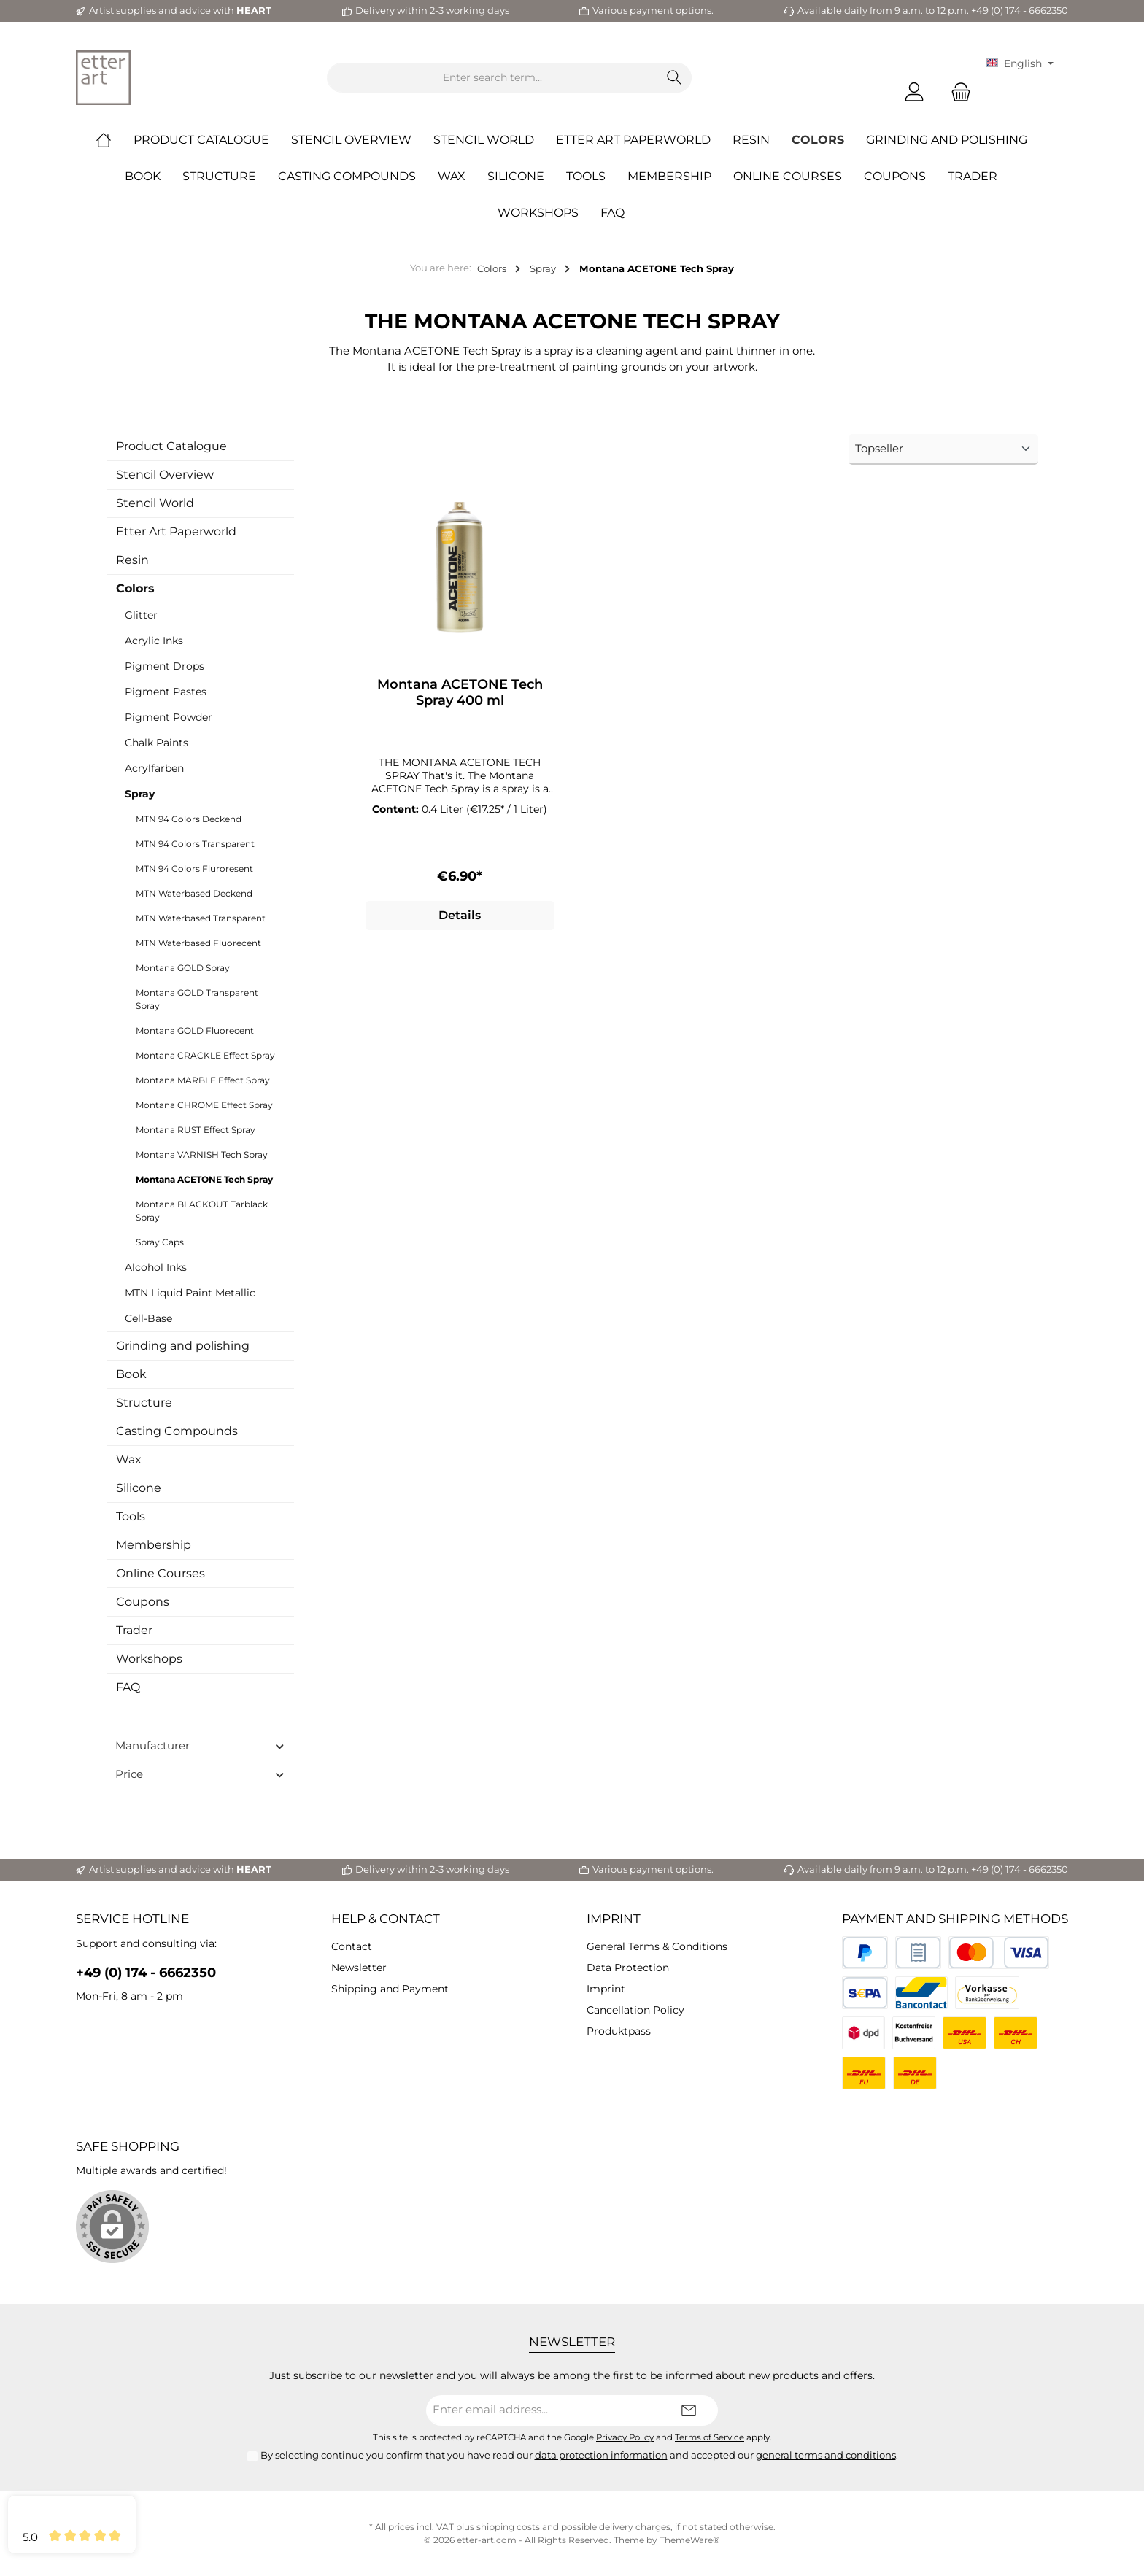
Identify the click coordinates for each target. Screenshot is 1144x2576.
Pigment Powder (168, 717)
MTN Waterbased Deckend (194, 893)
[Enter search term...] (492, 78)
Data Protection (628, 1967)
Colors (135, 588)
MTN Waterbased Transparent (201, 918)
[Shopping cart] (956, 92)
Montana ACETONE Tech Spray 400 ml (460, 692)
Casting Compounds (177, 1431)
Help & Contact (385, 1918)
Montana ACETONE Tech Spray (204, 1179)
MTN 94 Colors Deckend (188, 818)
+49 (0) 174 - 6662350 (146, 1973)
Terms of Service (709, 2437)
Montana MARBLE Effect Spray (203, 1080)
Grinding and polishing (183, 1346)
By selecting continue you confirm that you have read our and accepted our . (579, 2455)
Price (200, 1774)
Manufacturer (200, 1745)
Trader (134, 1630)
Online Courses (160, 1573)
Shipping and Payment (390, 1988)
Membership (153, 1545)
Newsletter (359, 1967)
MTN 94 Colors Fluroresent (194, 868)
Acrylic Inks (154, 640)
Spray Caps (160, 1242)
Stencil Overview (165, 474)
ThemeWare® (690, 2539)
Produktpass (619, 2031)
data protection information (601, 2455)
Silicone (138, 1488)
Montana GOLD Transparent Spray (197, 999)
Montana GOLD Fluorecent (195, 1030)
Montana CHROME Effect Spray (204, 1104)
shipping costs (508, 2526)
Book (131, 1374)
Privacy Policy (625, 2437)
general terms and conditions (826, 2455)
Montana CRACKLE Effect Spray (205, 1055)
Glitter (141, 615)
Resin (132, 560)
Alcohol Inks (156, 1267)
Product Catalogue (171, 446)
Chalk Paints (156, 742)
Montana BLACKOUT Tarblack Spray (202, 1211)
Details (459, 915)
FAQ (128, 1687)
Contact (351, 1946)
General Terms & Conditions (657, 1946)
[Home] (115, 140)
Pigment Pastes (165, 691)
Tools (130, 1516)
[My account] (914, 92)
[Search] (674, 78)
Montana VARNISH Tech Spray (202, 1154)
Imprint (614, 1918)
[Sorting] (943, 449)
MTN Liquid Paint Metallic (190, 1292)
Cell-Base (148, 1318)
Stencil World (155, 503)
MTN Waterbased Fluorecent (198, 942)
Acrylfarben (154, 768)
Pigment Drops (164, 666)
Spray (140, 793)
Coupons (142, 1602)
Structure (144, 1402)
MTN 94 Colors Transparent (195, 843)
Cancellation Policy (635, 2009)
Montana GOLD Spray (183, 967)
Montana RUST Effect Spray (195, 1129)
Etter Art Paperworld (176, 531)
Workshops (149, 1659)
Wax (129, 1459)
